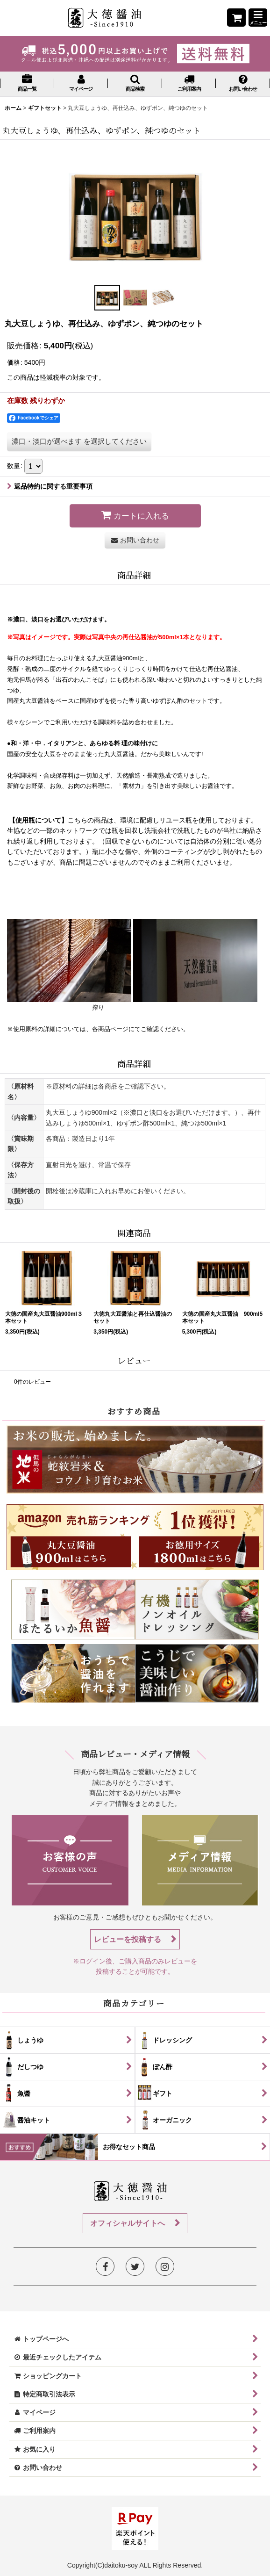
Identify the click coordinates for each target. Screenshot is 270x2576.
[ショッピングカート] (236, 17)
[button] (258, 17)
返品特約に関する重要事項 (49, 486)
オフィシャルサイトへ (128, 2223)
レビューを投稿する (128, 1939)
